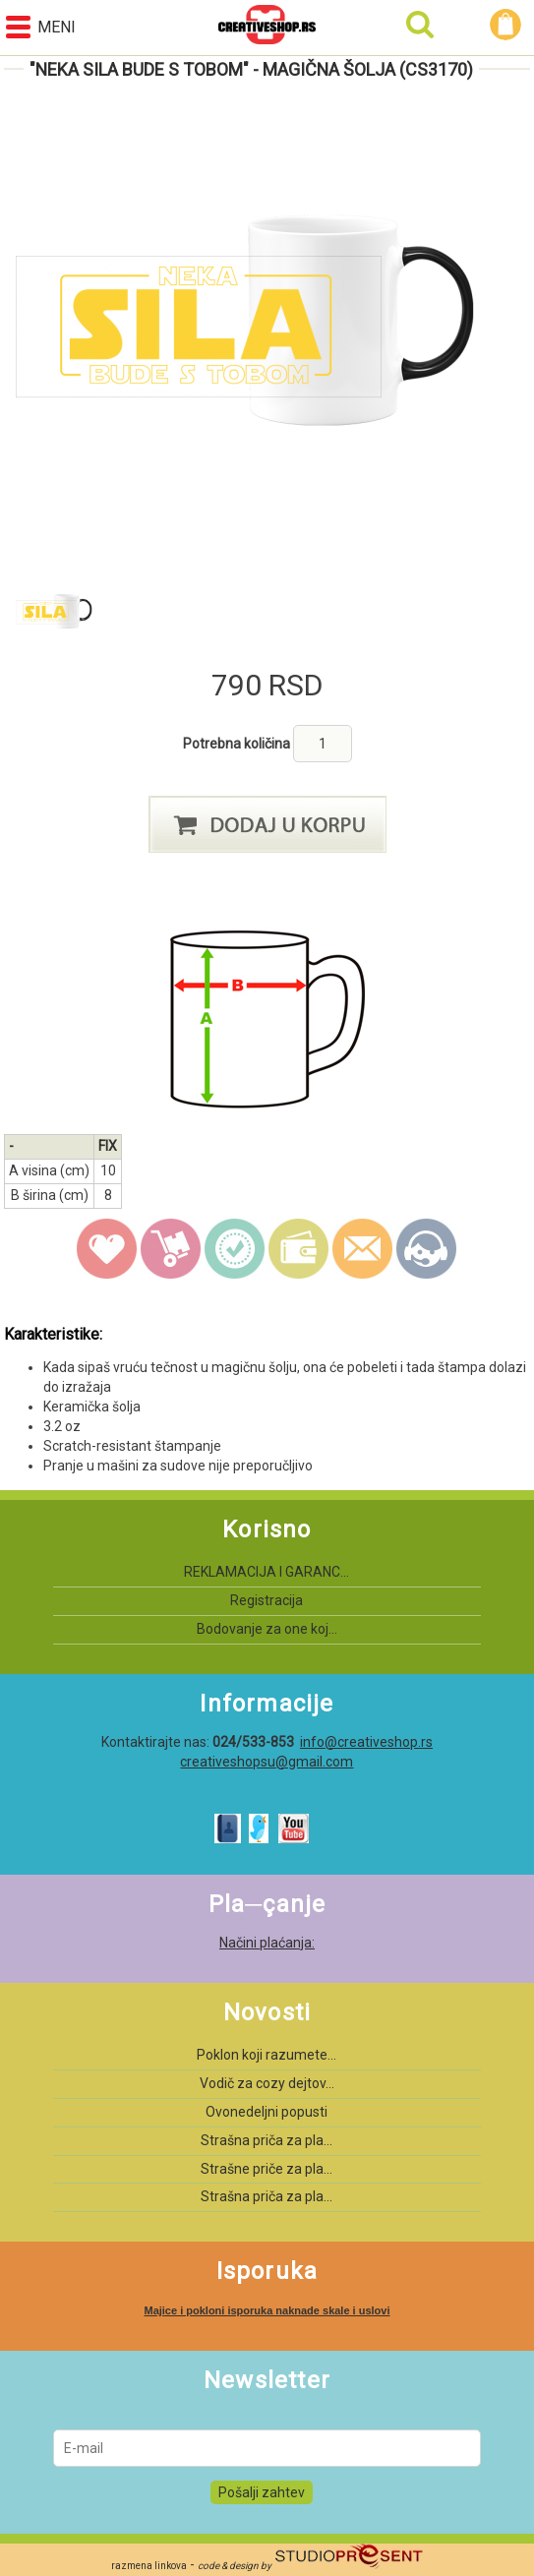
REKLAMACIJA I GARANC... (266, 1572)
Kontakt (426, 1249)
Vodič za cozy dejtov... (267, 2083)
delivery (171, 1249)
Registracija (266, 1600)
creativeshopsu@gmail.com (266, 1761)
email (362, 1249)
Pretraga (420, 24)
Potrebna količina (238, 743)
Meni (41, 27)
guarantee (235, 1249)
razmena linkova (149, 2565)
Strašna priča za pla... (266, 2140)
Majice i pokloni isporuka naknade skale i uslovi (266, 2310)
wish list (107, 1249)
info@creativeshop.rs (366, 1742)
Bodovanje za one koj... (267, 1629)
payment (298, 1249)
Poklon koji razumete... (266, 2055)
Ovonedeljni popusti (266, 2112)
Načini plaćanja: (267, 1942)
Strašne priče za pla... (266, 2169)
